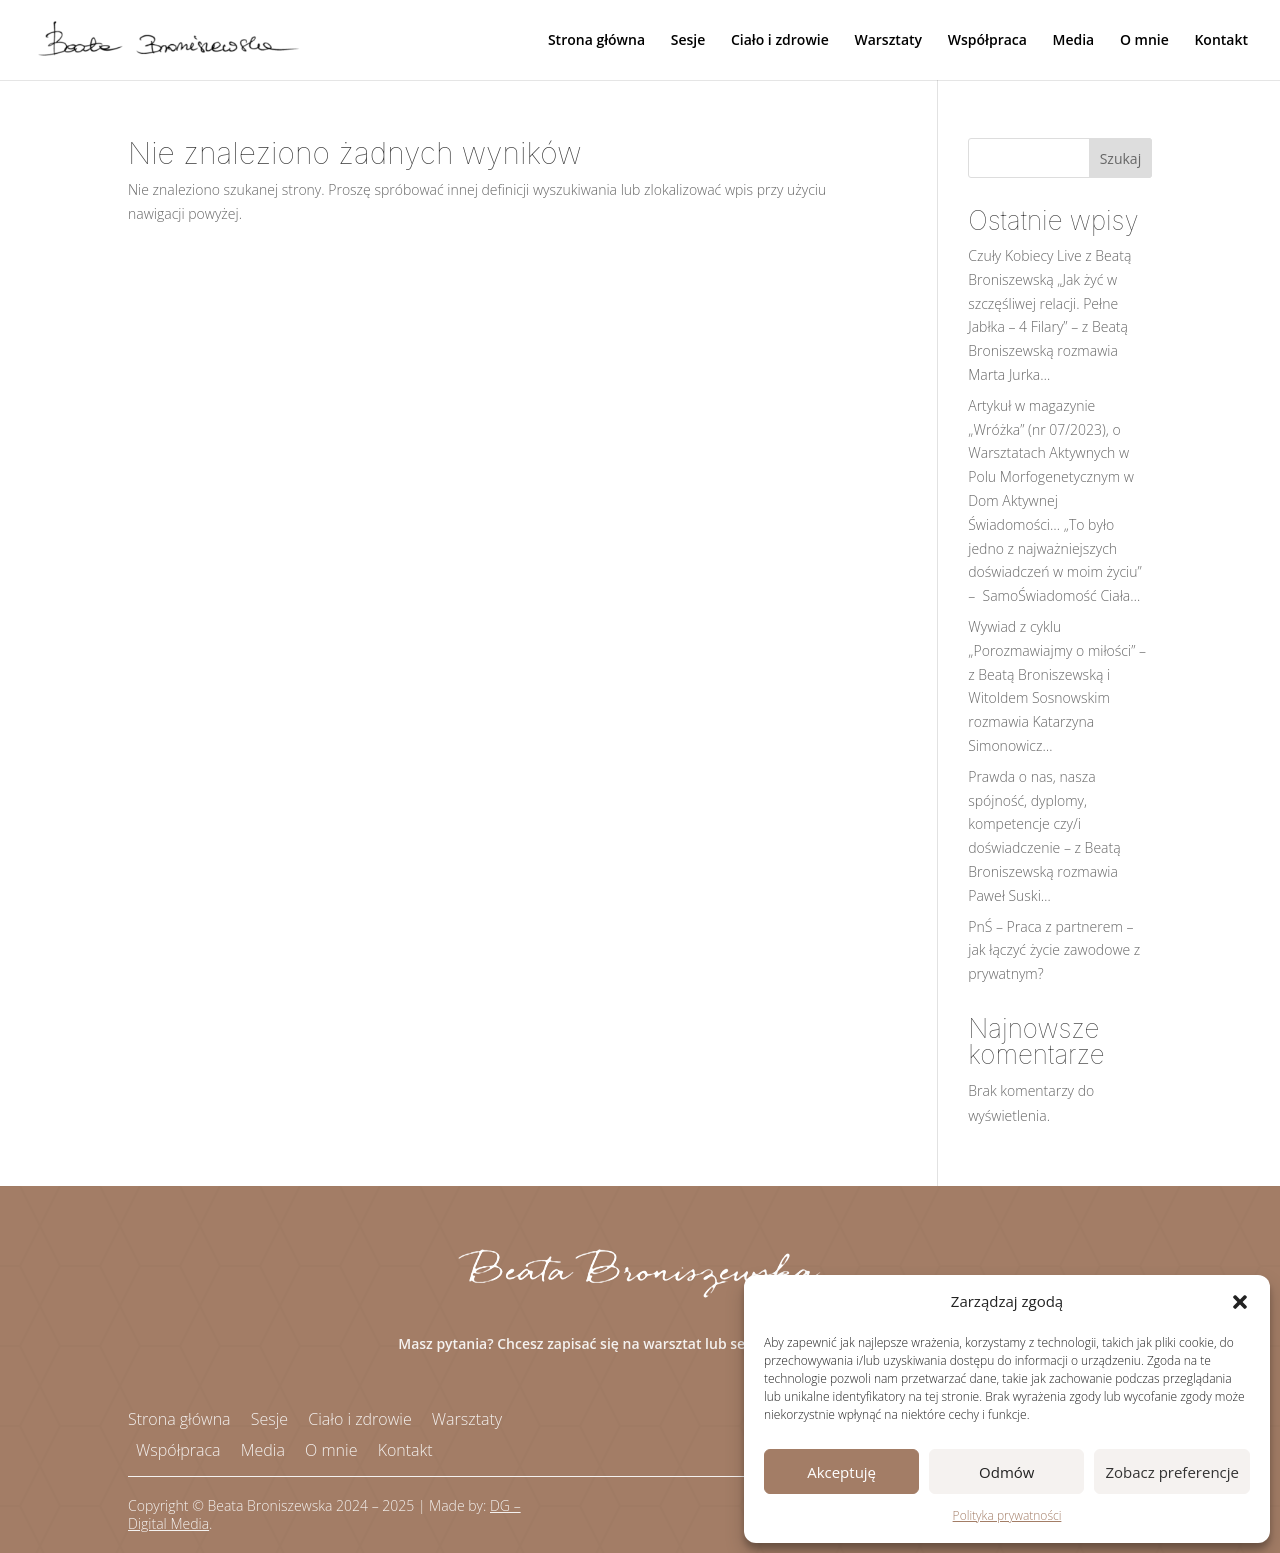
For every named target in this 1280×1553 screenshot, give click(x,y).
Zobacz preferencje (1172, 1472)
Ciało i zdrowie (780, 41)
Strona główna (596, 41)
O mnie (1144, 41)
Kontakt (1221, 41)
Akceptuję (841, 1472)
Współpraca (987, 41)
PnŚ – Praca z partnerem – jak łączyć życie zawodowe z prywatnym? (1054, 950)
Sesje (688, 41)
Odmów (1006, 1472)
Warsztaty (888, 41)
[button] (1240, 1302)
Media (1074, 41)
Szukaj (1121, 158)
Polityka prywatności (1007, 1515)
